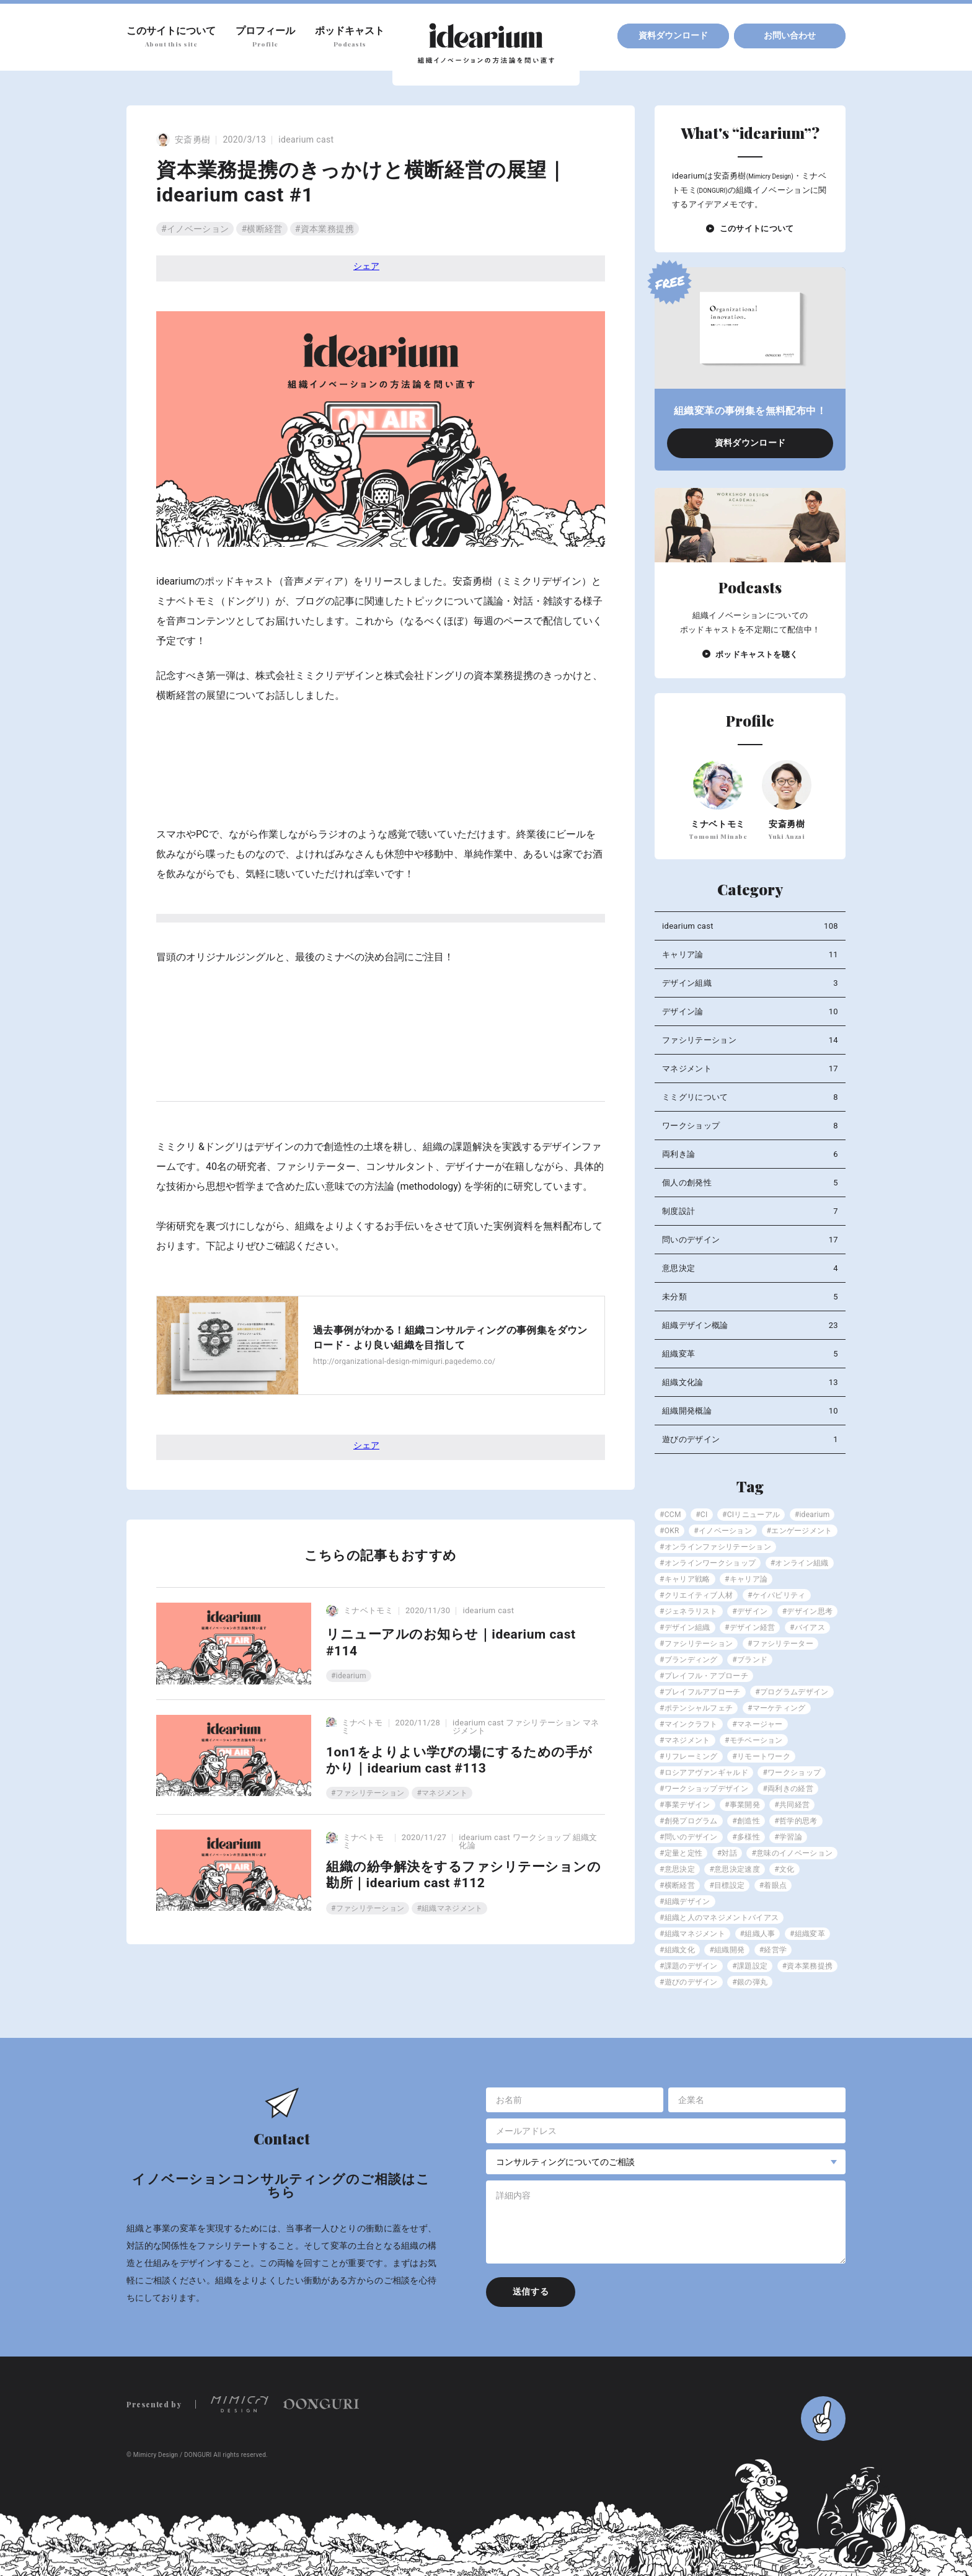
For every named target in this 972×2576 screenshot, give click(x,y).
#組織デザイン (685, 1901)
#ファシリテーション (367, 1793)
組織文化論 (750, 1382)
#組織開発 (726, 1949)
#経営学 (773, 1949)
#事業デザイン (685, 1804)
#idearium (348, 1675)
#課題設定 (749, 1966)
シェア (366, 266)
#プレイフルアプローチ (700, 1692)
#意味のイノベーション (792, 1853)
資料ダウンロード (673, 35)
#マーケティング (777, 1708)
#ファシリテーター (780, 1643)
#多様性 (746, 1837)
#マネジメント (442, 1793)
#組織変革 (807, 1933)
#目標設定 (726, 1885)
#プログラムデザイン (791, 1692)
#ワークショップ (791, 1772)
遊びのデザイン (750, 1439)
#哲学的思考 (795, 1821)
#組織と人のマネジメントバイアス (719, 1917)
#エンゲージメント (800, 1530)
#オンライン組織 (800, 1563)
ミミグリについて (750, 1097)
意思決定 (750, 1268)
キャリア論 (750, 954)
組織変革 (750, 1353)
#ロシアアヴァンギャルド (704, 1772)
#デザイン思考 (807, 1611)
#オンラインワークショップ (708, 1563)
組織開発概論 (750, 1410)
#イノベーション (195, 229)
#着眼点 (773, 1885)
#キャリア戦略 (685, 1579)
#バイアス (807, 1627)
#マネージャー (757, 1724)
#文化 (784, 1869)
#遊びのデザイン (689, 1982)
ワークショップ (541, 1837)
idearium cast (306, 139)
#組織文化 (677, 1949)
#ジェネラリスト (689, 1611)
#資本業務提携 (324, 229)
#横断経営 (261, 229)
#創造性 (746, 1821)
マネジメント (750, 1068)
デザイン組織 (750, 983)
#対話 (727, 1853)
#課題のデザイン (689, 1966)
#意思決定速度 (734, 1869)
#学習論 (788, 1837)
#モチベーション (754, 1740)
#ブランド (749, 1659)
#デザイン (749, 1611)
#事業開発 (742, 1804)
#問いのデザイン (689, 1837)
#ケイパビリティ (777, 1595)
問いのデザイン (750, 1239)
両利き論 (750, 1154)
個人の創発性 (750, 1182)
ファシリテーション (543, 1722)
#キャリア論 (746, 1579)
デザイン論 (750, 1011)
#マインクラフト (689, 1724)
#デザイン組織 (685, 1627)
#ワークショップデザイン (704, 1788)
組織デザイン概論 (750, 1325)
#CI (701, 1514)
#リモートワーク (761, 1756)
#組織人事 (757, 1933)
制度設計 (750, 1211)
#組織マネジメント (449, 1908)
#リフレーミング (689, 1756)
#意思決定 (677, 1869)
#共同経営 (792, 1804)
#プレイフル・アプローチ (704, 1675)
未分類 (750, 1296)
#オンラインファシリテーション (715, 1547)
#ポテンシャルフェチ (696, 1708)
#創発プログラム (689, 1821)
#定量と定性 (681, 1853)
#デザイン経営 (750, 1627)
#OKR (669, 1530)
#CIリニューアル (751, 1514)
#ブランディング (689, 1659)
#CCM (670, 1514)
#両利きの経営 (787, 1788)
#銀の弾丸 (749, 1982)
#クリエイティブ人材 (696, 1595)
